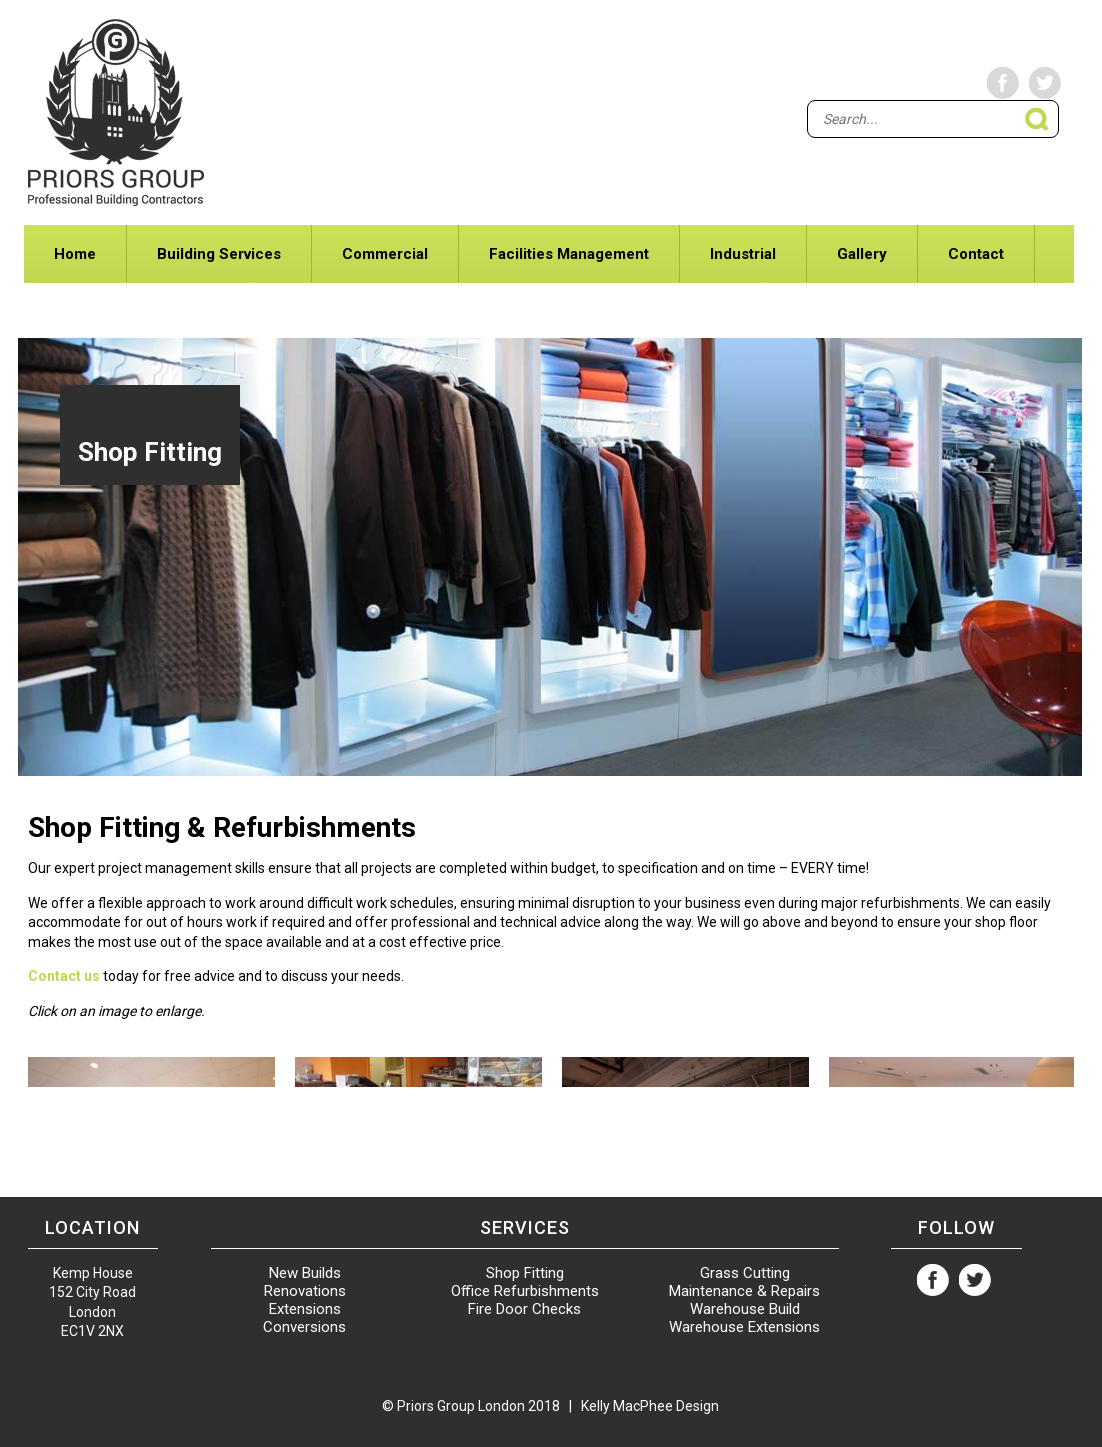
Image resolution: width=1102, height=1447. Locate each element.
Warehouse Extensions (744, 1327)
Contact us (64, 976)
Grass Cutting (745, 1273)
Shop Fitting (525, 1273)
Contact (976, 254)
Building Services (219, 254)
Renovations (305, 1291)
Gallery (862, 254)
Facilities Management (569, 254)
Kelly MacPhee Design (650, 1406)
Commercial (385, 254)
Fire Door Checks (524, 1309)
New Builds (305, 1273)
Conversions (304, 1327)
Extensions (305, 1309)
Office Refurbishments (525, 1291)
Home (75, 254)
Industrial (743, 254)
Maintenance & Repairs (744, 1291)
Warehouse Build (745, 1309)
